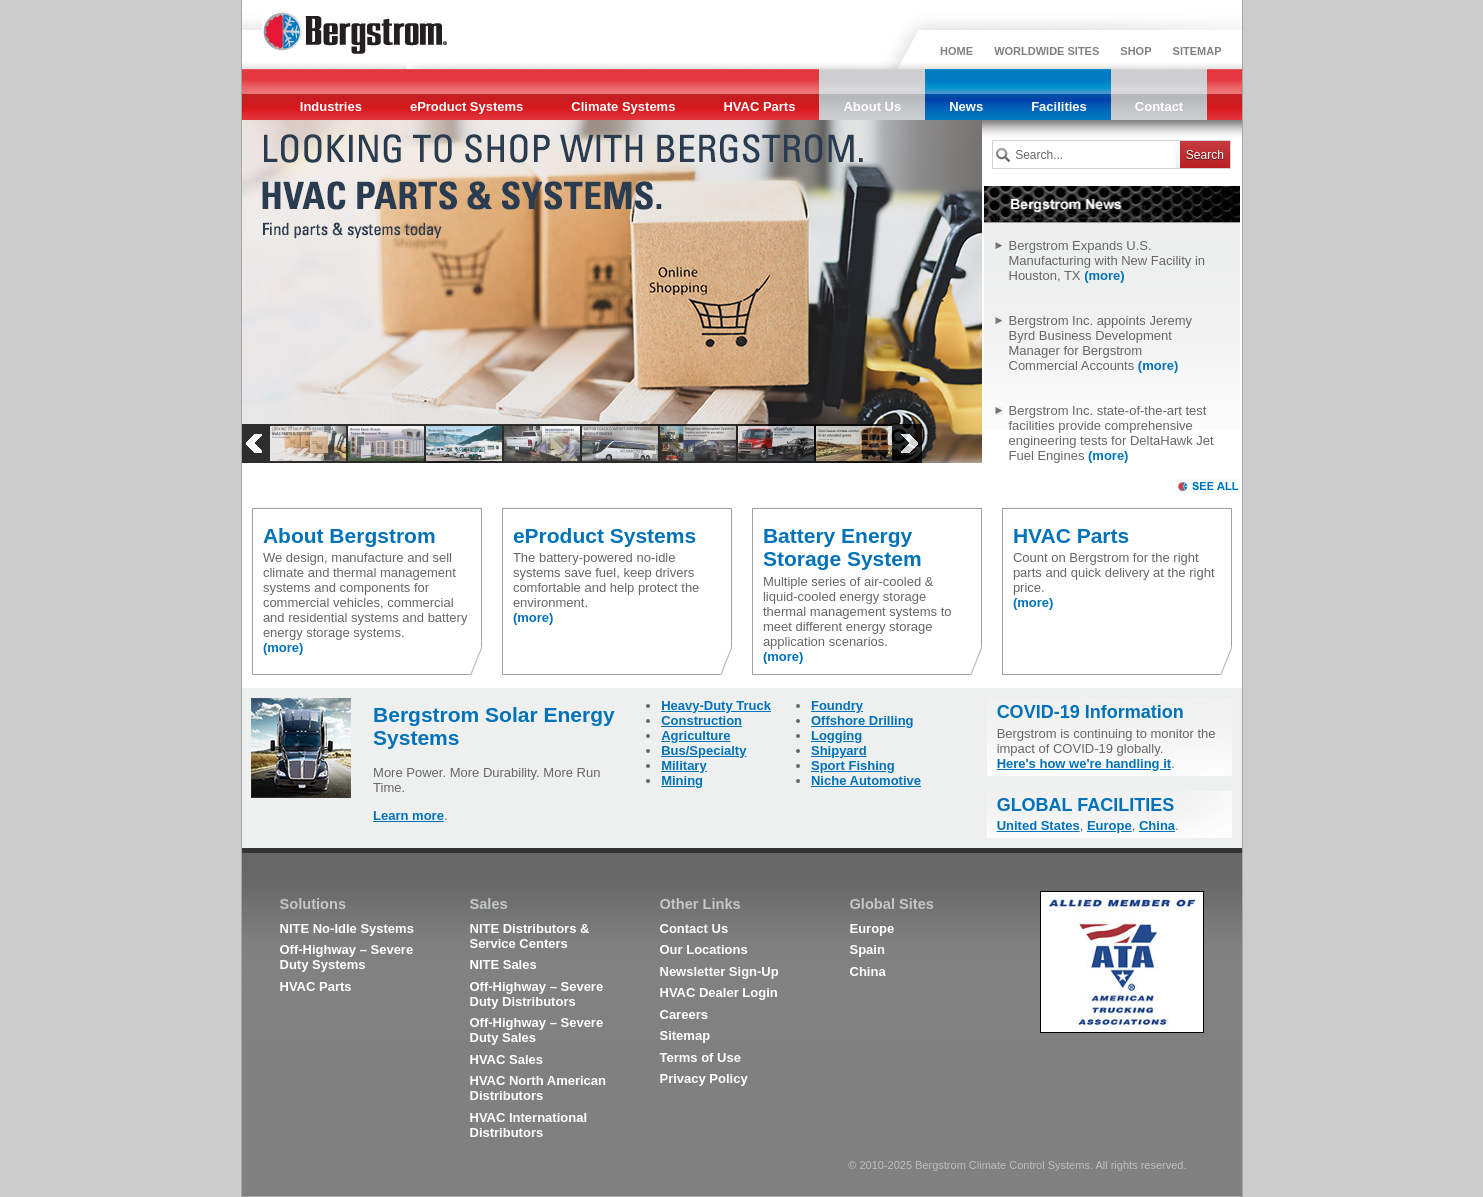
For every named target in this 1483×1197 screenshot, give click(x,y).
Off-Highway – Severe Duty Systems (347, 957)
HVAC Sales (506, 1059)
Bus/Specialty (703, 750)
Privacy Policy (704, 1078)
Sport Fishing (853, 765)
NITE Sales (503, 964)
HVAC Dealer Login (719, 992)
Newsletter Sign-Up (719, 971)
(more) (1104, 275)
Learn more (408, 815)
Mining (682, 780)
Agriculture (695, 735)
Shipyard (839, 750)
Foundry (837, 705)
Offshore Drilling (862, 720)
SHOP (1135, 51)
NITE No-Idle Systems (347, 928)
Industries (331, 106)
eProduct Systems (466, 106)
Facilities (1059, 106)
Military (684, 765)
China (1157, 825)
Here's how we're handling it (1084, 763)
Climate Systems (623, 106)
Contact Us (694, 928)
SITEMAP (1197, 51)
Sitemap (685, 1035)
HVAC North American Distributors (538, 1088)
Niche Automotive (866, 780)
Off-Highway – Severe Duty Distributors (537, 994)
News (966, 106)
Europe (1109, 825)
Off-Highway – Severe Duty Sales (537, 1030)
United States (1038, 825)
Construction (701, 720)
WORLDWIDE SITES (1046, 51)
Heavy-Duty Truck (716, 705)
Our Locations (704, 949)
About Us (872, 106)
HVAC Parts (759, 106)
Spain (867, 949)
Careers (684, 1014)
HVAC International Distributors (529, 1125)
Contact (1159, 106)
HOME (956, 51)
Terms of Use (700, 1057)
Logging (836, 735)
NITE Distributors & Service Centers (530, 936)
